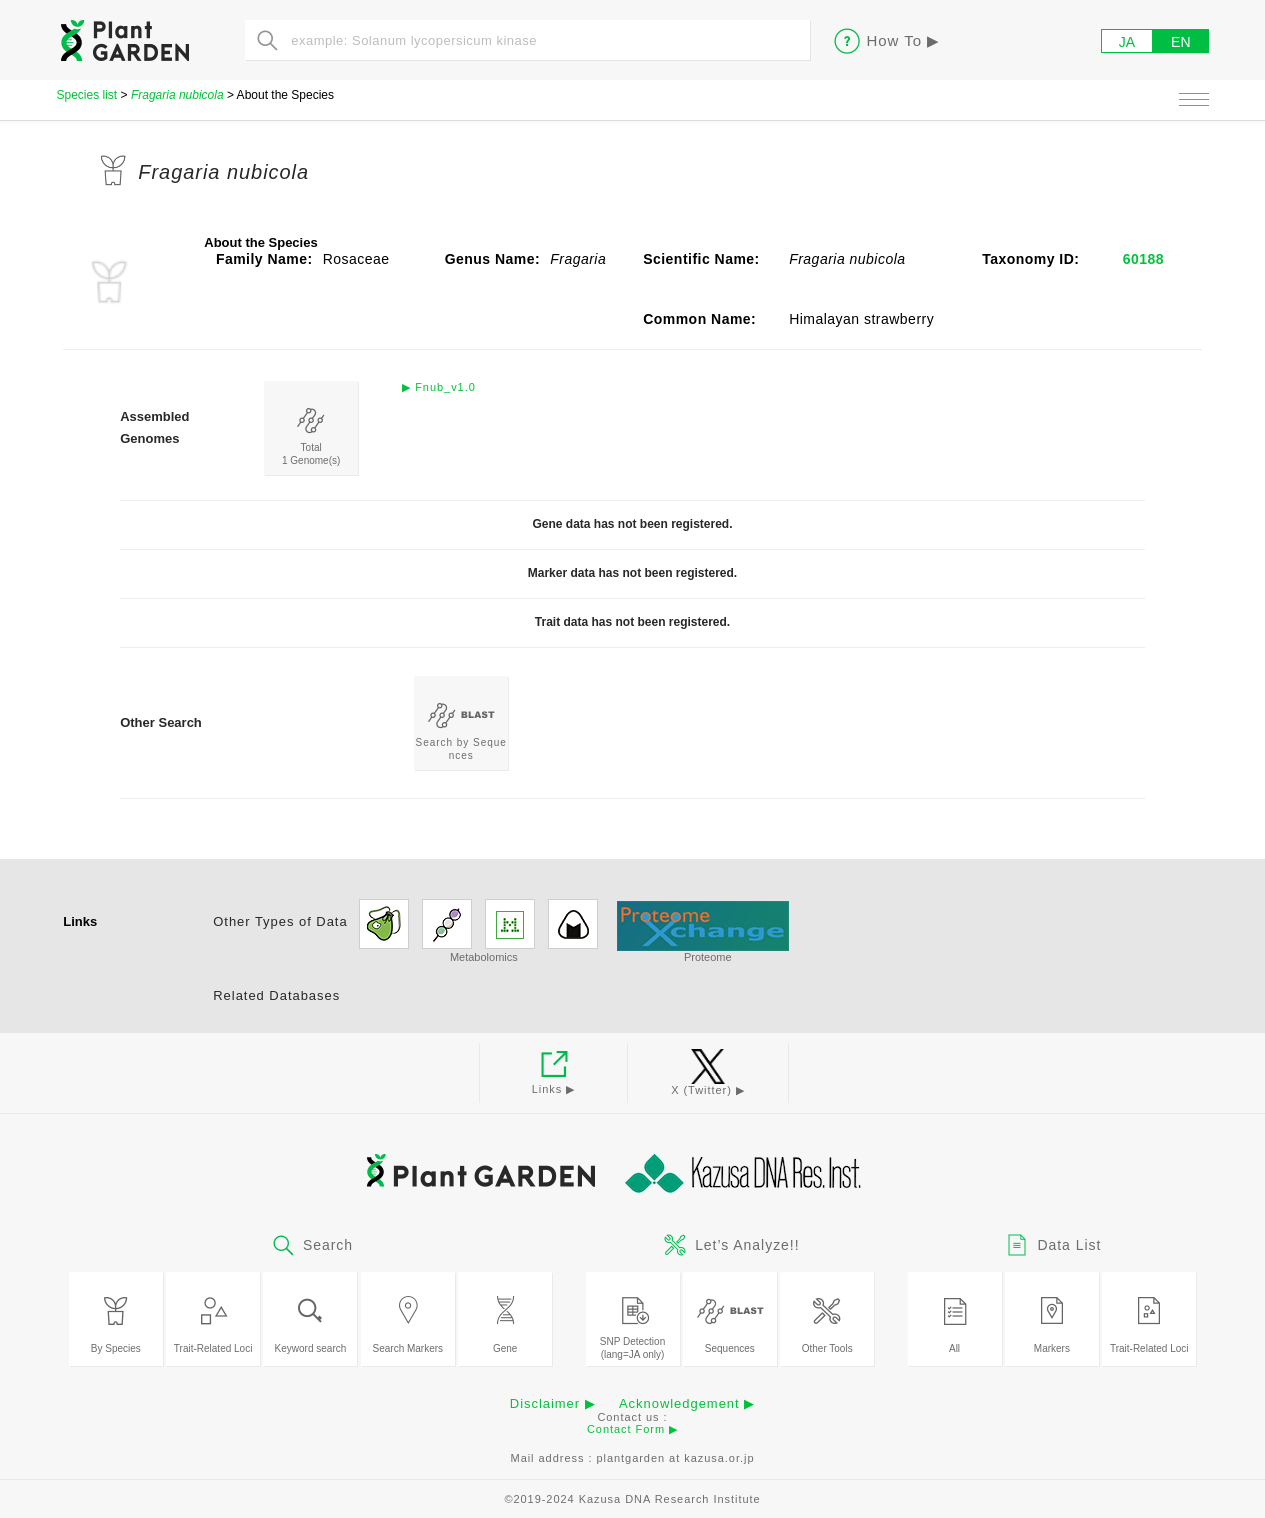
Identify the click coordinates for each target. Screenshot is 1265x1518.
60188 (1143, 259)
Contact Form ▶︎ (632, 1429)
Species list (87, 95)
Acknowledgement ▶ (687, 1403)
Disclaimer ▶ (553, 1403)
